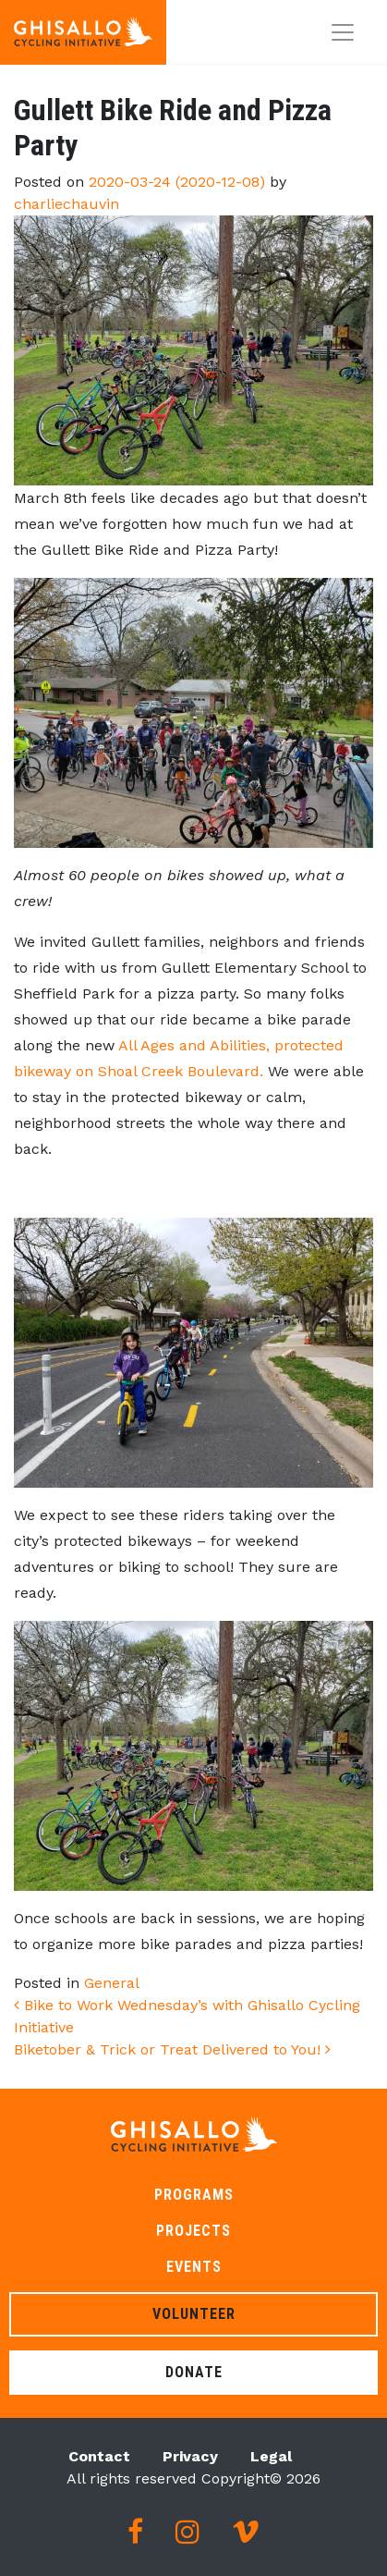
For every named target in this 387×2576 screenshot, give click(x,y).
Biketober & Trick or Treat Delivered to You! (172, 2049)
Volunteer (194, 2314)
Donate (194, 2372)
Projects (193, 2230)
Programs (194, 2194)
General (111, 1983)
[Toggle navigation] (343, 32)
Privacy (190, 2456)
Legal (271, 2456)
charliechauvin (66, 204)
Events (194, 2266)
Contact (99, 2456)
